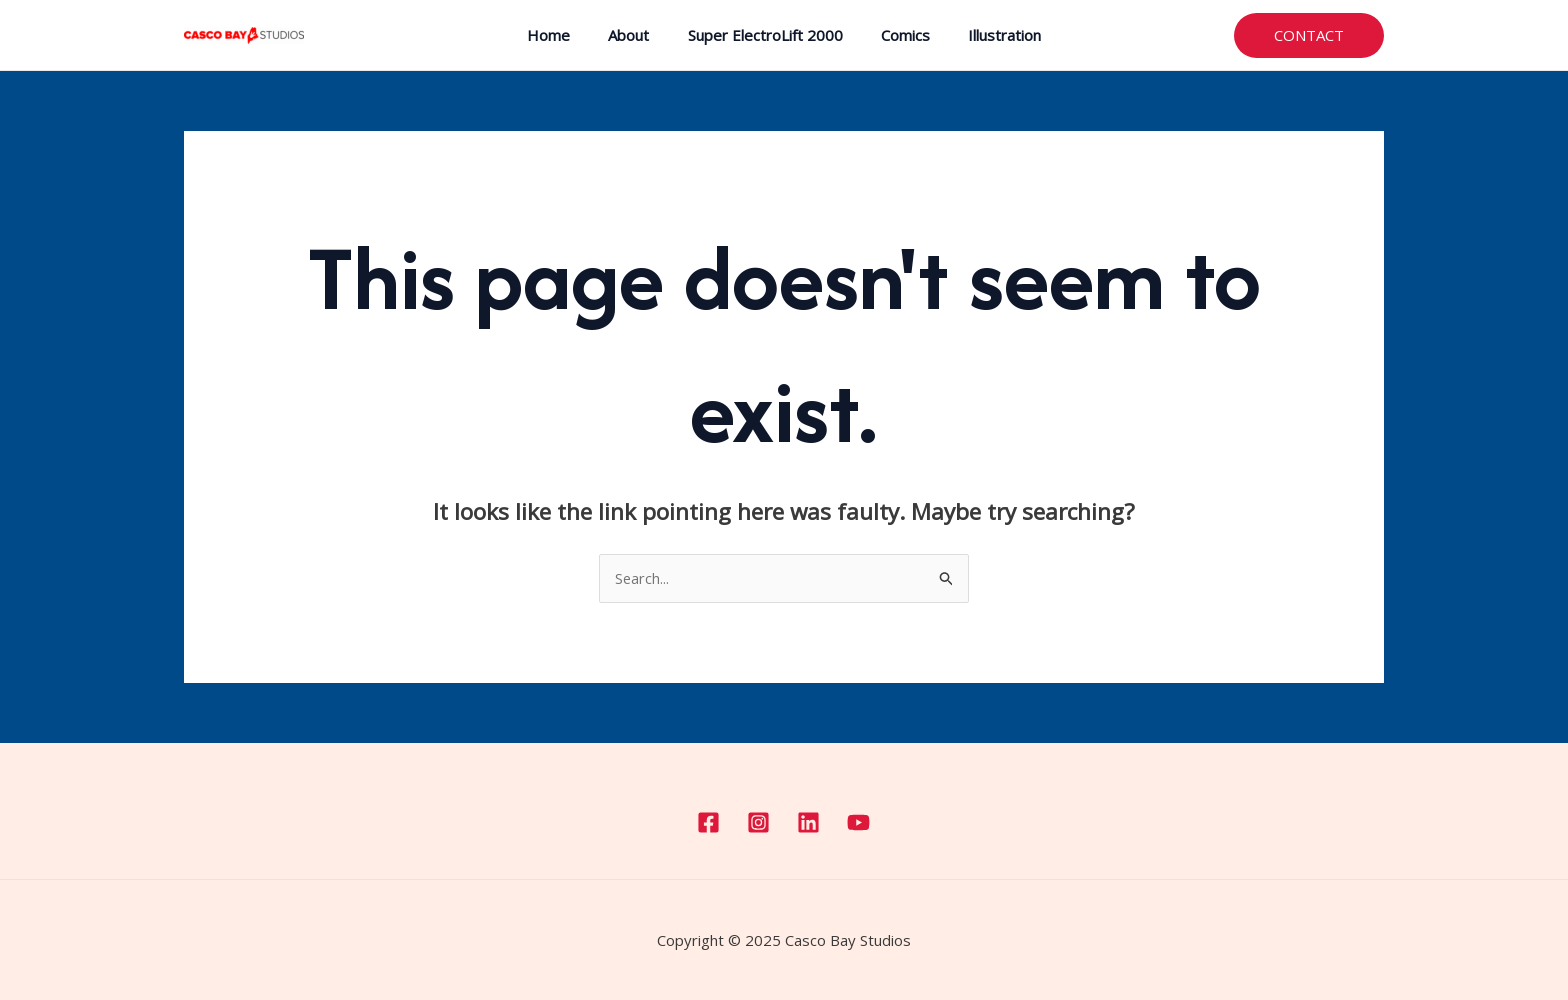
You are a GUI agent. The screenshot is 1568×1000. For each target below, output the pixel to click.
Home (565, 35)
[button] (1309, 35)
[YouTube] (858, 822)
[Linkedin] (808, 822)
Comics (897, 35)
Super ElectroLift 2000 (765, 35)
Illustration (988, 35)
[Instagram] (758, 822)
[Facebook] (708, 822)
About (637, 35)
